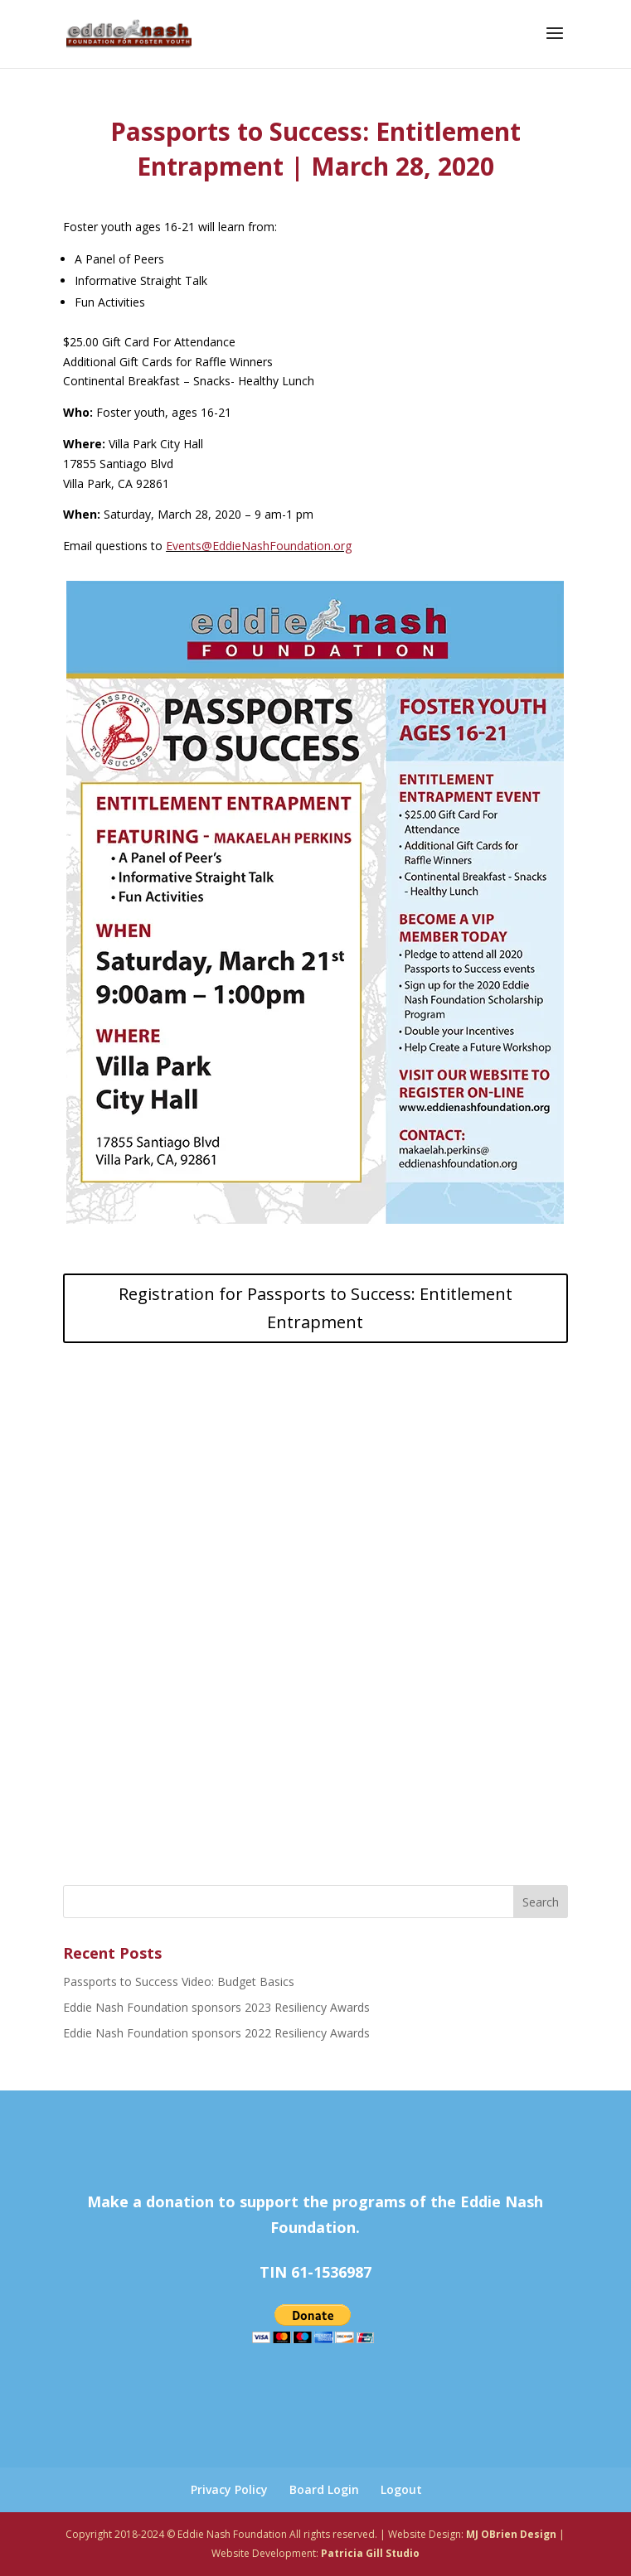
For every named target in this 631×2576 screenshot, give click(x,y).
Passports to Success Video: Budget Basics (178, 1981)
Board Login (324, 2489)
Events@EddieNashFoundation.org (259, 545)
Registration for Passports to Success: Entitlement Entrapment (315, 1308)
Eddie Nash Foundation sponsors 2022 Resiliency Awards (216, 2033)
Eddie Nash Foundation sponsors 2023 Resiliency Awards (216, 2007)
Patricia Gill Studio (370, 2553)
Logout (401, 2489)
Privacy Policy (229, 2489)
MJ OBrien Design (511, 2534)
